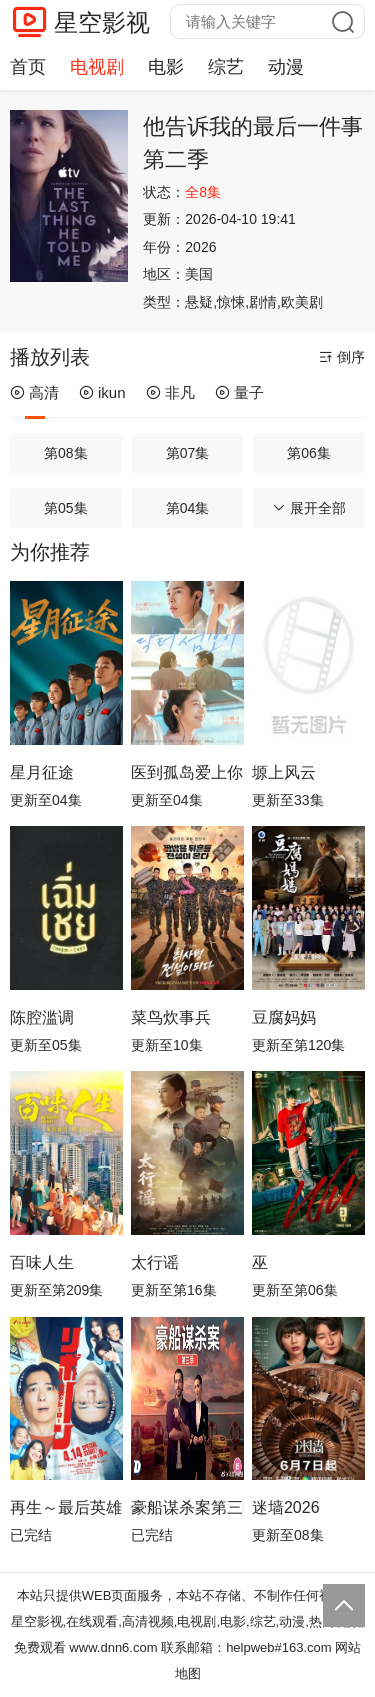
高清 (34, 392)
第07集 (188, 453)
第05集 (66, 508)
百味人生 (42, 1262)
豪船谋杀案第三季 (187, 1507)
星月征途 (42, 772)
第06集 (309, 453)
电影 (166, 67)
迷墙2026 (286, 1507)
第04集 (188, 508)
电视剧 (97, 67)
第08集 (66, 453)
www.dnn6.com (113, 1647)
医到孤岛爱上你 (187, 772)
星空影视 (102, 22)
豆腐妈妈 (284, 1017)
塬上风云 (284, 772)
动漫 (286, 67)
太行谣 (155, 1262)
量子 (239, 392)
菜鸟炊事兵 (171, 1017)
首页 (28, 67)
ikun (102, 392)
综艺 (226, 67)
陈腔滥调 (42, 1017)
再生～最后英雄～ (66, 1507)
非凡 (170, 392)
